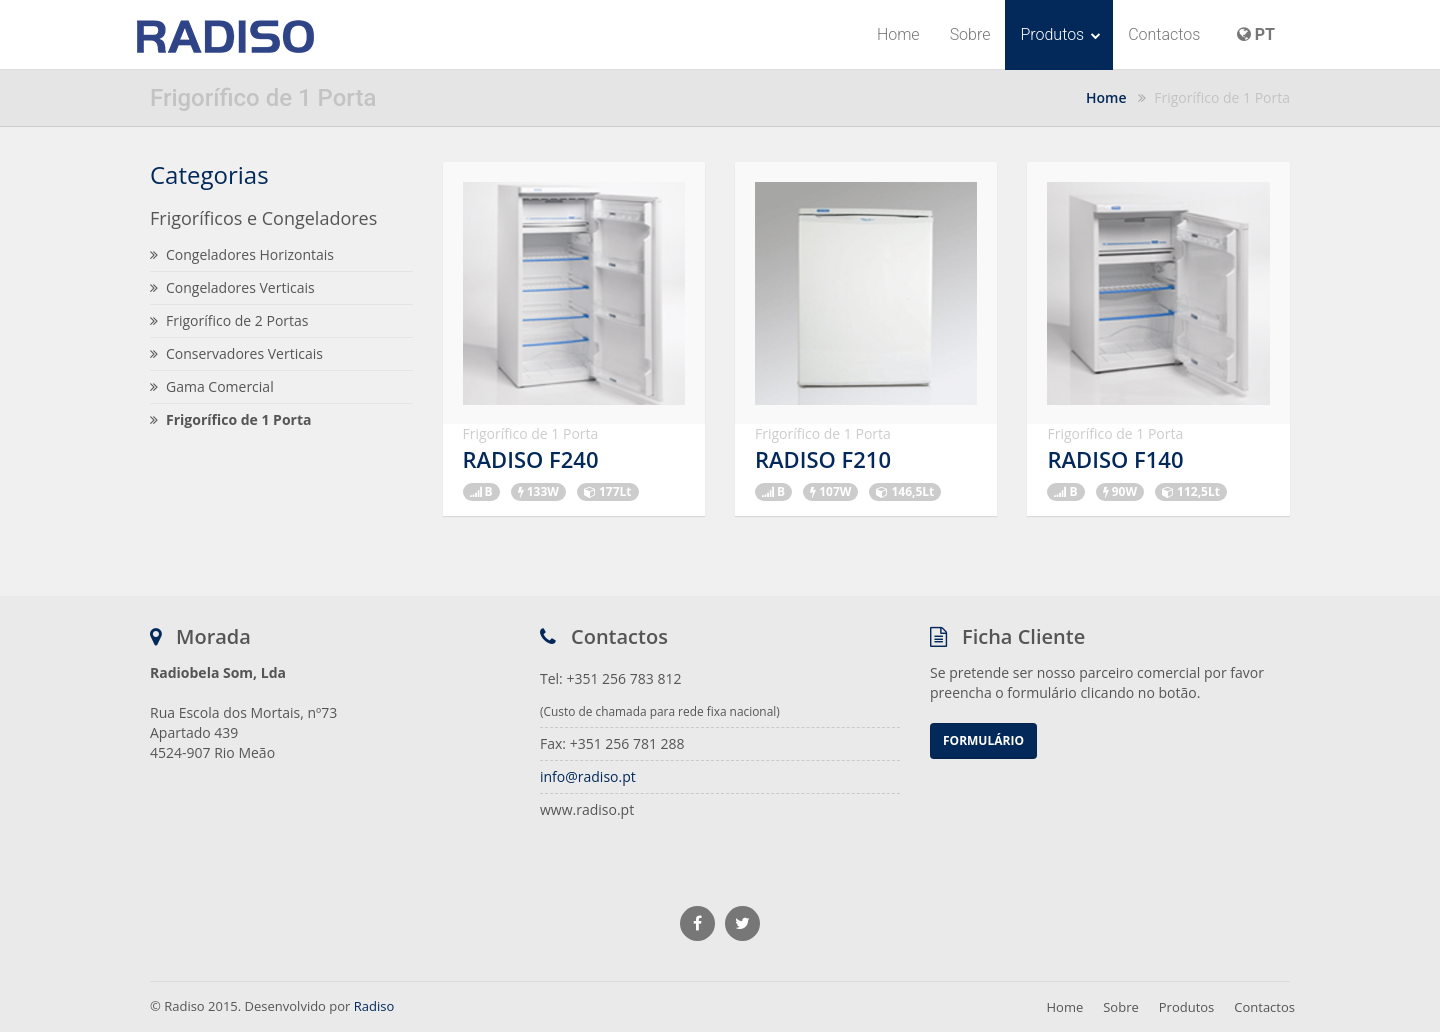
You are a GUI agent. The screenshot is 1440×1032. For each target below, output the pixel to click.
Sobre (970, 34)
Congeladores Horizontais (242, 254)
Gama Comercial (212, 386)
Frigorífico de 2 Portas (229, 320)
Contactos (1164, 34)
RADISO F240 (531, 459)
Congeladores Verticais (232, 287)
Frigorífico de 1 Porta (230, 419)
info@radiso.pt (588, 776)
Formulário (983, 740)
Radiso (374, 1006)
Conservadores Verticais (236, 353)
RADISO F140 (1115, 459)
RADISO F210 (823, 459)
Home (898, 34)
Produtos (1060, 34)
